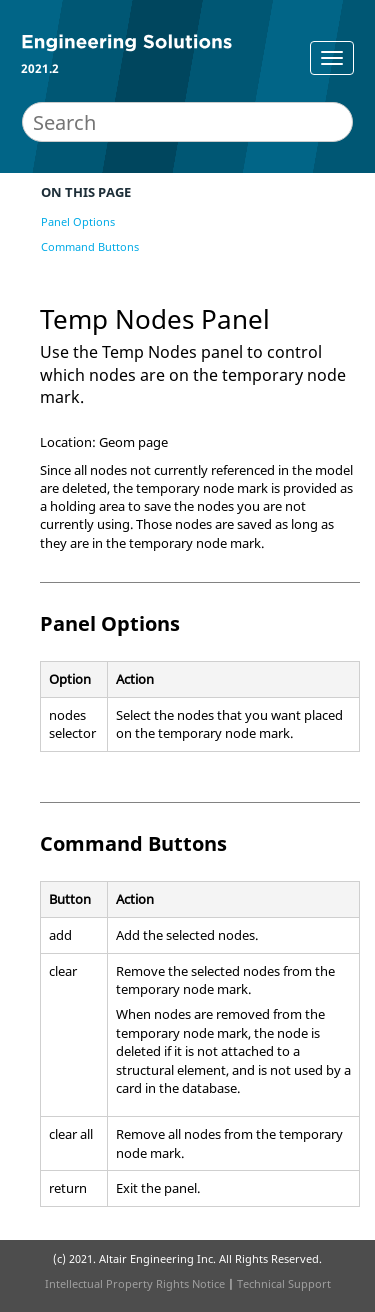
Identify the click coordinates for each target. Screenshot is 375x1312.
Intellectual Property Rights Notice (135, 1283)
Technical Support (284, 1283)
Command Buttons (90, 246)
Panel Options (78, 221)
